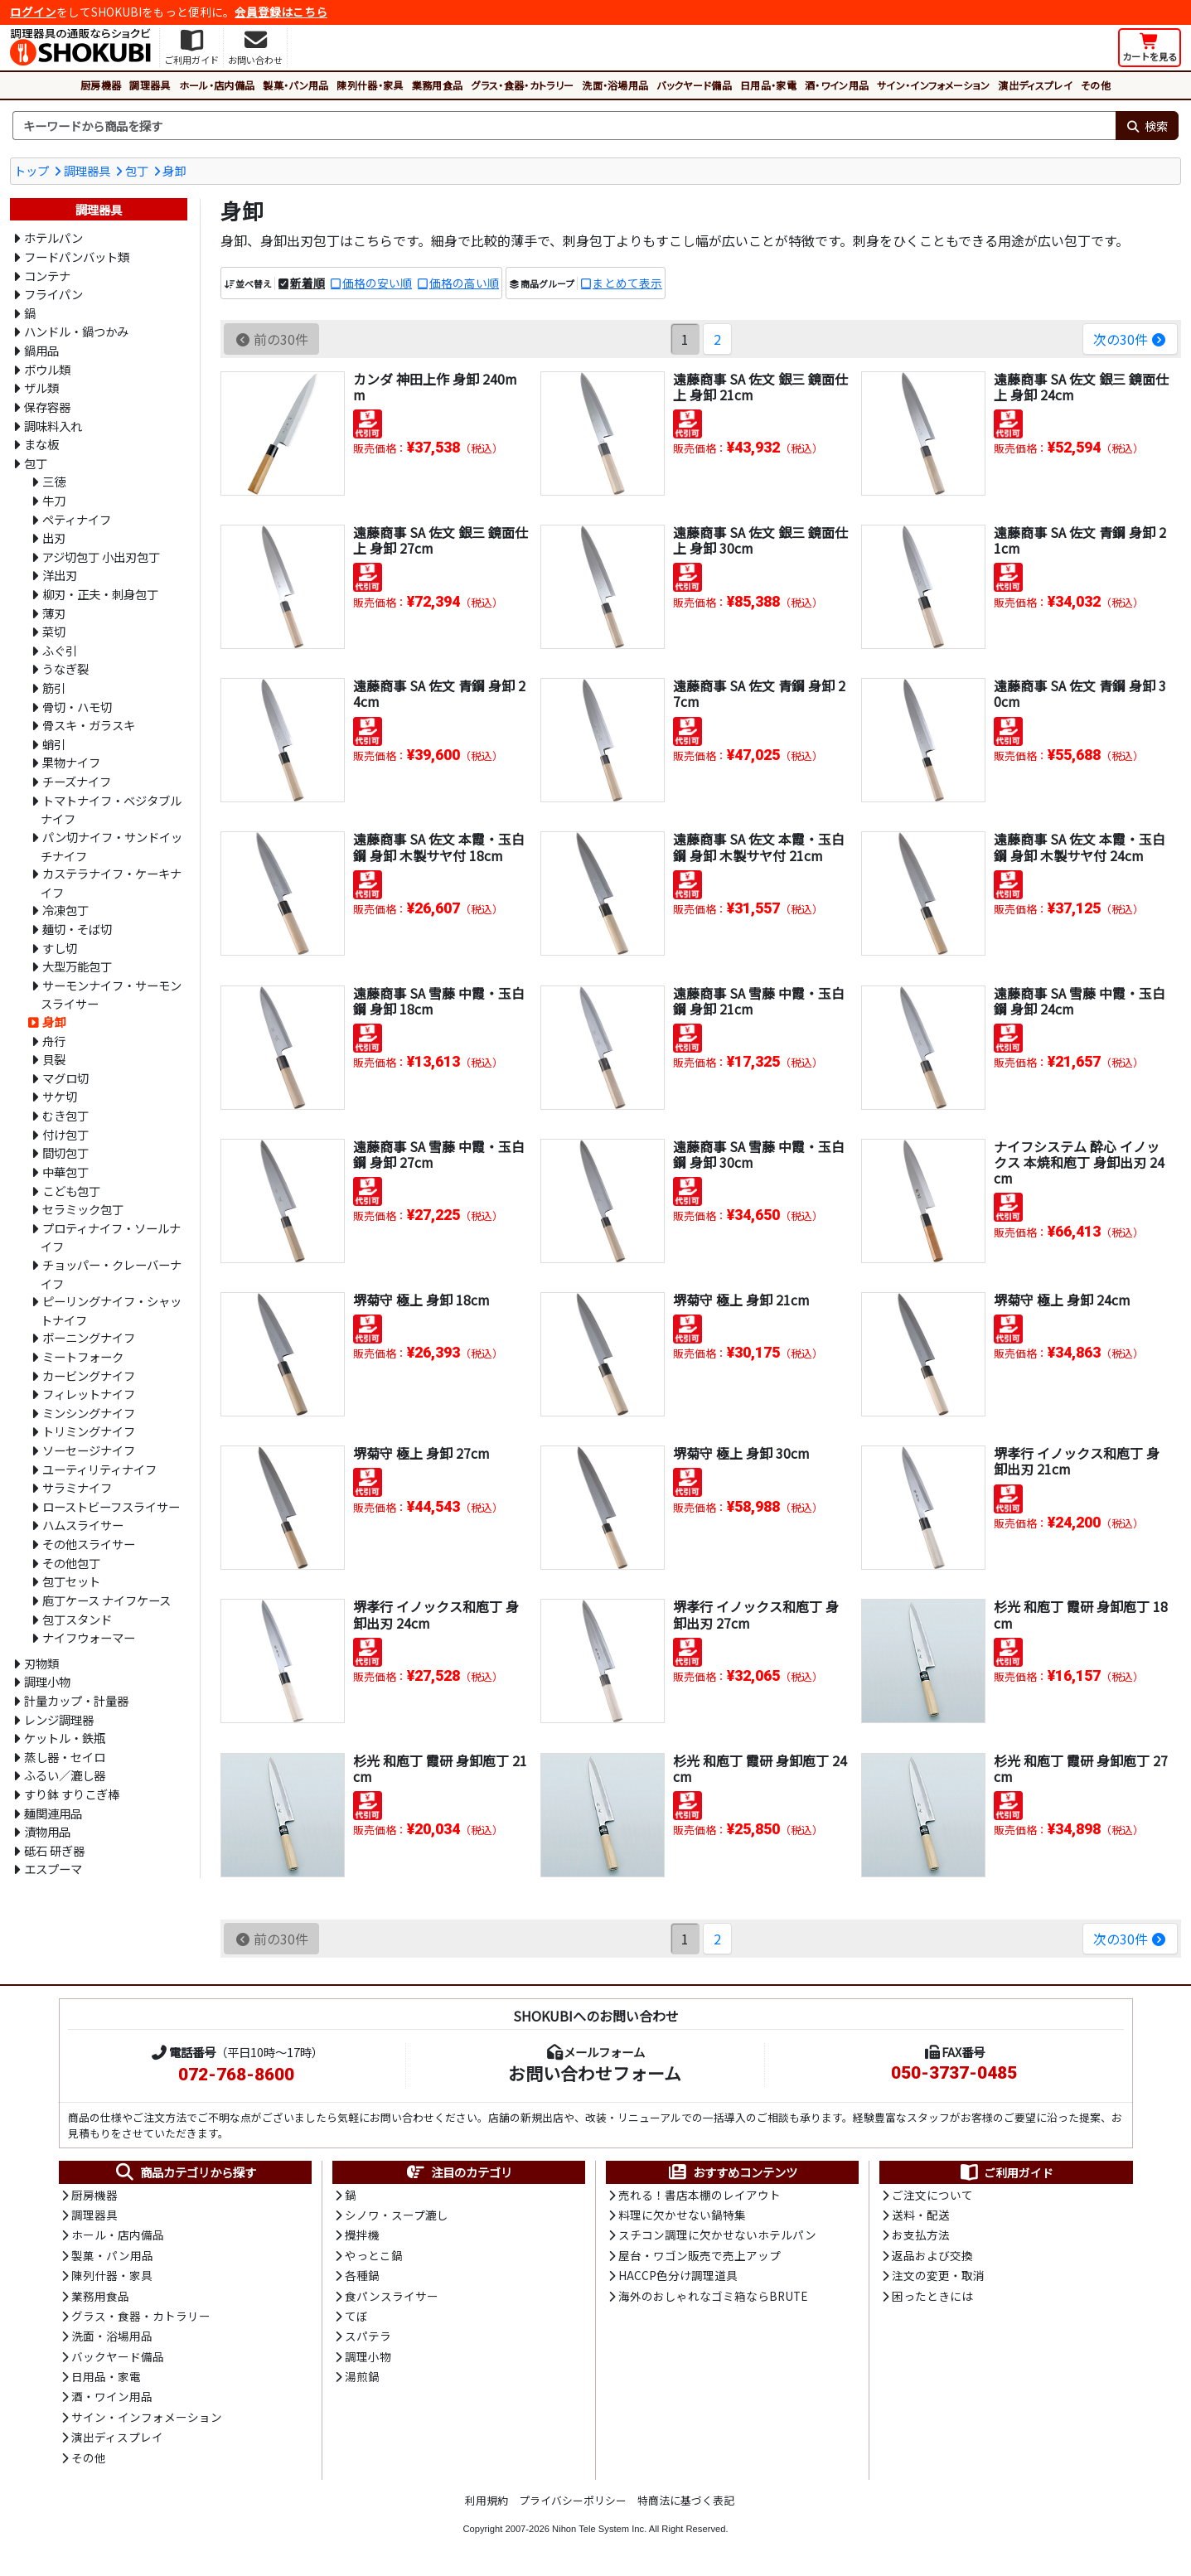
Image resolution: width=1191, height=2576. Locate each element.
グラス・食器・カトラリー (522, 85)
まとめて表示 (627, 282)
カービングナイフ (88, 1375)
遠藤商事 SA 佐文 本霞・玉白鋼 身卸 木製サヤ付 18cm (439, 846)
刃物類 (41, 1663)
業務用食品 (437, 85)
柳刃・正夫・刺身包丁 (100, 594)
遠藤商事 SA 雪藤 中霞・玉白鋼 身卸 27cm (439, 1154)
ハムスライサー (82, 1524)
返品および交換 (932, 2255)
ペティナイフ (76, 519)
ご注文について (932, 2194)
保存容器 (47, 406)
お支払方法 (921, 2234)
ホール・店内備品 (217, 85)
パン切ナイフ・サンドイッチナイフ (111, 846)
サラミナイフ (77, 1487)
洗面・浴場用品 (615, 85)
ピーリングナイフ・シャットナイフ (111, 1310)
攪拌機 (362, 2234)
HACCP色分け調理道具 (678, 2275)
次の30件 (1130, 339)
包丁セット (71, 1581)
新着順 (307, 282)
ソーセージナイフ (88, 1450)
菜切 (53, 631)
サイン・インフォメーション (933, 85)
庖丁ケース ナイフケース (106, 1600)
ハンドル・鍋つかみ (76, 331)
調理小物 (47, 1681)
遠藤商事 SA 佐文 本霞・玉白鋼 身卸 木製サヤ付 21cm (759, 846)
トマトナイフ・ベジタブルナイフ (111, 810)
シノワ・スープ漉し (396, 2214)
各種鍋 (362, 2275)
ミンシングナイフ (88, 1412)
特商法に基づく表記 (685, 2500)
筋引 (53, 687)
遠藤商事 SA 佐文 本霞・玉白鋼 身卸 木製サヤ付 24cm (1079, 846)
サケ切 (59, 1096)
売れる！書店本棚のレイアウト (699, 2194)
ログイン (33, 11)
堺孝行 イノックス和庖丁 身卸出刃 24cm (436, 1614)
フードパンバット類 (76, 256)
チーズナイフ (76, 781)
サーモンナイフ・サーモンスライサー (111, 994)
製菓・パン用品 (295, 85)
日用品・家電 (768, 85)
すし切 (59, 947)
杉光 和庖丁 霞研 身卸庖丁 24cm (760, 1768)
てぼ (356, 2315)
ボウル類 (47, 369)
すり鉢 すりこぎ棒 (71, 1794)
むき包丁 (65, 1115)
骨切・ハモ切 (77, 706)
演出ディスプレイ (1035, 85)
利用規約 (486, 2500)
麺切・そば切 (77, 928)
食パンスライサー (391, 2296)
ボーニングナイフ (88, 1337)
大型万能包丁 (77, 966)
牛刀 (53, 500)
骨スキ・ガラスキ (88, 725)
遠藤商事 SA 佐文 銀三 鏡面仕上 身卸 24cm (1081, 386)
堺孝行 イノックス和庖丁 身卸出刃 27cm (756, 1614)
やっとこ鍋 (374, 2255)
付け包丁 (65, 1134)
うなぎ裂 (65, 668)
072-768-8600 (236, 2075)
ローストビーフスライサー (111, 1506)
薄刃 (53, 613)
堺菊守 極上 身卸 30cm (741, 1453)
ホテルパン (53, 237)
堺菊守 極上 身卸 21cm (741, 1300)
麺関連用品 (53, 1813)
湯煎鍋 (362, 2376)
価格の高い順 (464, 282)
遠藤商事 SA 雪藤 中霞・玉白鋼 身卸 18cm (439, 1001)
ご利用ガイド (1005, 2172)
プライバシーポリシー (573, 2500)
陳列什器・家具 (369, 85)
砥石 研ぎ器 (54, 1850)
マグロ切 (65, 1078)
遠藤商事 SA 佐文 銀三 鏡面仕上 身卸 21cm (760, 386)
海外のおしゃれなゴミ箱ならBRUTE (712, 2296)
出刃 (53, 537)
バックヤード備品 (694, 85)
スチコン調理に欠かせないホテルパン (717, 2234)
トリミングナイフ (88, 1431)
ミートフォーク (82, 1356)
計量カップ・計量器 (76, 1700)
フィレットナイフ (88, 1393)
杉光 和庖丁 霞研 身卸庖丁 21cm (440, 1768)
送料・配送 (921, 2214)
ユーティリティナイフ (99, 1469)
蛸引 (53, 744)
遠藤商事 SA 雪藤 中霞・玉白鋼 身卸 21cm (759, 1001)
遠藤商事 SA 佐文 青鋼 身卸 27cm (759, 693)
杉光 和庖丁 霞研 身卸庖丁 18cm (1081, 1614)
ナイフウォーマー (88, 1637)
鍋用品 (41, 350)
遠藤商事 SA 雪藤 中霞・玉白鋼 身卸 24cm (1079, 1001)
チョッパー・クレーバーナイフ (111, 1274)
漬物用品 (47, 1831)
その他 (1096, 85)
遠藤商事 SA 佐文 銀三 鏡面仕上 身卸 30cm (760, 540)
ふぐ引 (59, 650)
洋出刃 (59, 574)
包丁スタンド (77, 1619)
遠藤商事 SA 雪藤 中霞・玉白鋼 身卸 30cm (759, 1154)
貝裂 (53, 1059)
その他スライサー (88, 1543)
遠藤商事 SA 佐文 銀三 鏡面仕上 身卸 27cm (440, 540)
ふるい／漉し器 (64, 1775)
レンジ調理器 (59, 1719)
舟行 (53, 1040)
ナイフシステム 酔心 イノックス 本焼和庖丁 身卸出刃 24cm (1079, 1162)
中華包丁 (65, 1171)
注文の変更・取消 (938, 2275)
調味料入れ (53, 425)
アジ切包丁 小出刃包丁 (101, 556)
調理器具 (149, 85)
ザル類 (41, 387)
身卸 (174, 170)
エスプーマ (53, 1868)
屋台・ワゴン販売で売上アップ (699, 2255)
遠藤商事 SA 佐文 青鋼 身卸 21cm (1080, 540)
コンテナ (47, 275)
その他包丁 (71, 1562)
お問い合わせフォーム (594, 2072)
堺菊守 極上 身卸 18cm (421, 1300)
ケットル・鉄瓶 (64, 1737)
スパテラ (368, 2335)
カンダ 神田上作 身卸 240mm (435, 386)
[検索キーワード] (564, 126)
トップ (31, 170)
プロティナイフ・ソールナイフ (111, 1237)
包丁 (136, 170)
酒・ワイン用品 (837, 85)
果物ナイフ (71, 762)
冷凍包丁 (65, 909)
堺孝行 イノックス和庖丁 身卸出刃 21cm (1077, 1461)
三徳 (53, 481)
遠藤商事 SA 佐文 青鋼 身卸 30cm (1080, 693)
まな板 (41, 444)
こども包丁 (71, 1190)
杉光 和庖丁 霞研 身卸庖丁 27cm (1081, 1768)
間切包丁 (65, 1152)
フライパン (53, 294)
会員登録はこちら (281, 11)
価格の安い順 (377, 282)
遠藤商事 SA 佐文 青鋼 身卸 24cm (439, 693)
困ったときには (932, 2296)
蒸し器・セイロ (64, 1756)
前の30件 (271, 339)
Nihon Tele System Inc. (599, 2529)
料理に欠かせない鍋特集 (682, 2214)
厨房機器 (100, 85)
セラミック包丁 (82, 1209)
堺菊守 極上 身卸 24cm (1062, 1300)
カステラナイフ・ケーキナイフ (111, 882)
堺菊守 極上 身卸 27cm (421, 1453)
